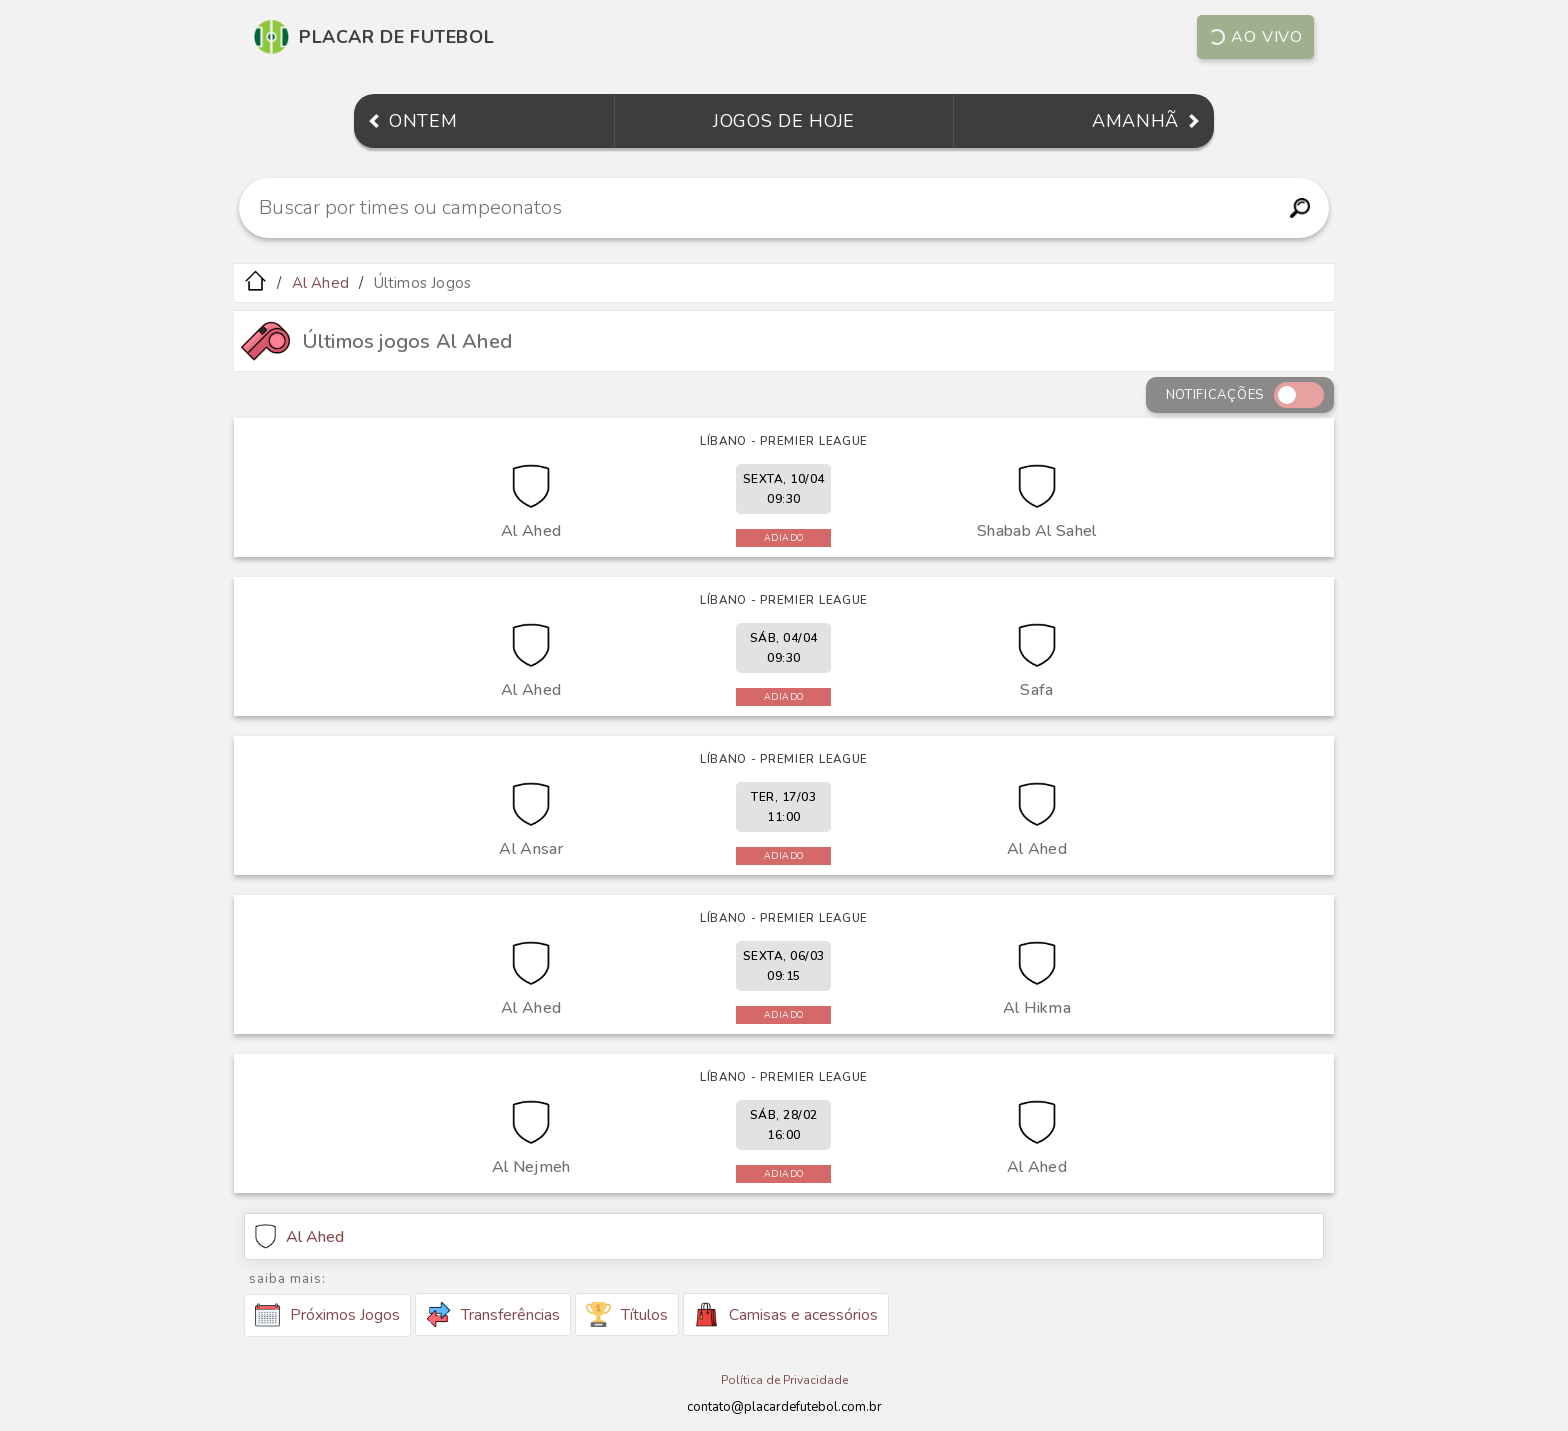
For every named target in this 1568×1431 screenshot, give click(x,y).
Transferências (493, 1314)
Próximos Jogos (327, 1315)
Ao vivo (1254, 37)
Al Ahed (320, 283)
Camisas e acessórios (786, 1314)
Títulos (627, 1314)
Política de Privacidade (784, 1380)
